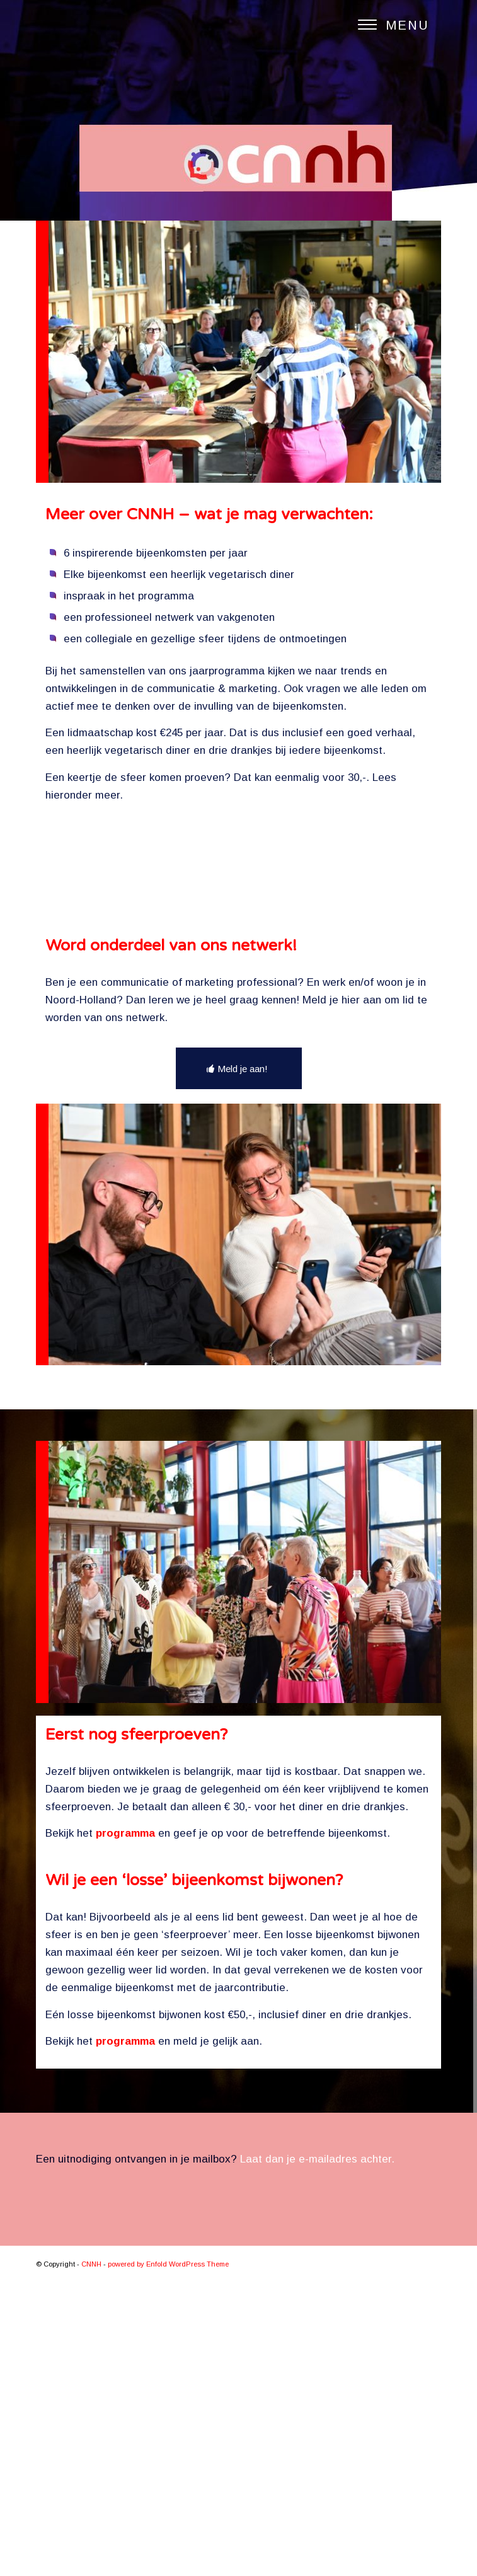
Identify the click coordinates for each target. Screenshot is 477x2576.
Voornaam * (92, 951)
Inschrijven (234, 1086)
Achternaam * (95, 992)
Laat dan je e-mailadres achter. (317, 2452)
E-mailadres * (95, 1034)
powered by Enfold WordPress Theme (168, 2558)
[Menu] (387, 25)
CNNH (91, 2558)
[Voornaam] (234, 970)
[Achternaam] (234, 1011)
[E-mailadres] (234, 1054)
